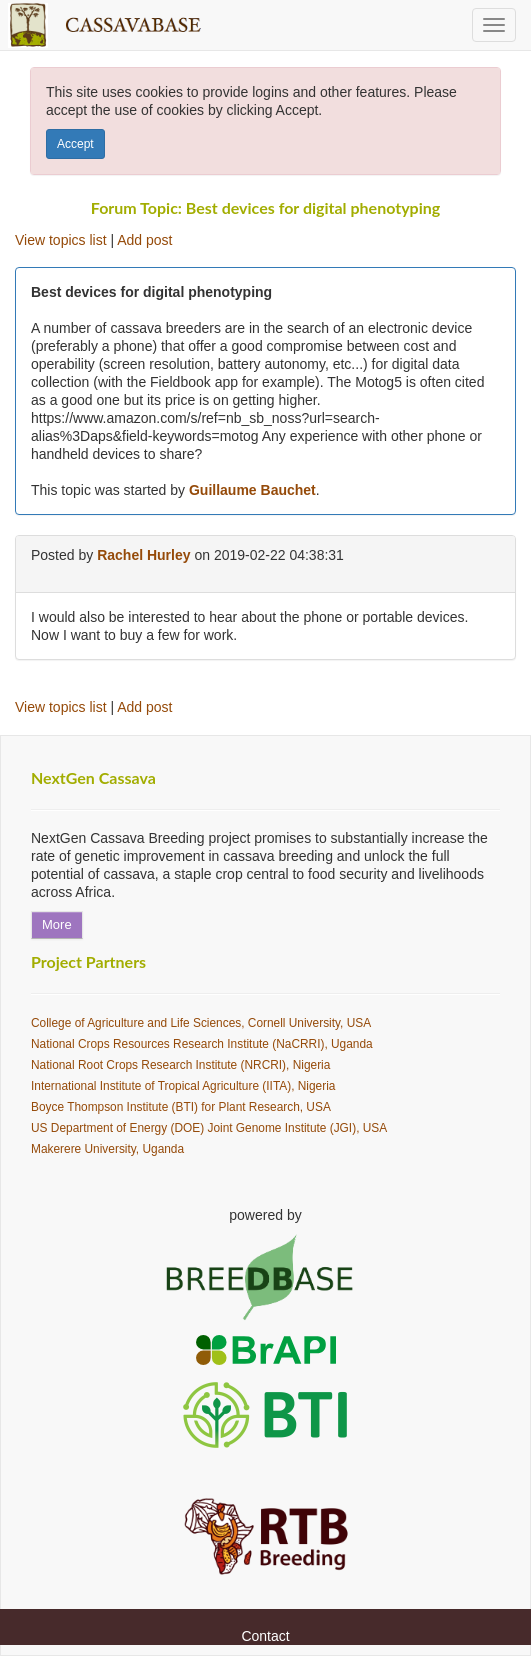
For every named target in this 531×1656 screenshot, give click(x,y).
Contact (265, 1636)
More (57, 924)
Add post (144, 240)
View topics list (61, 240)
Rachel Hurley (143, 555)
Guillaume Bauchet (252, 490)
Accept (75, 144)
